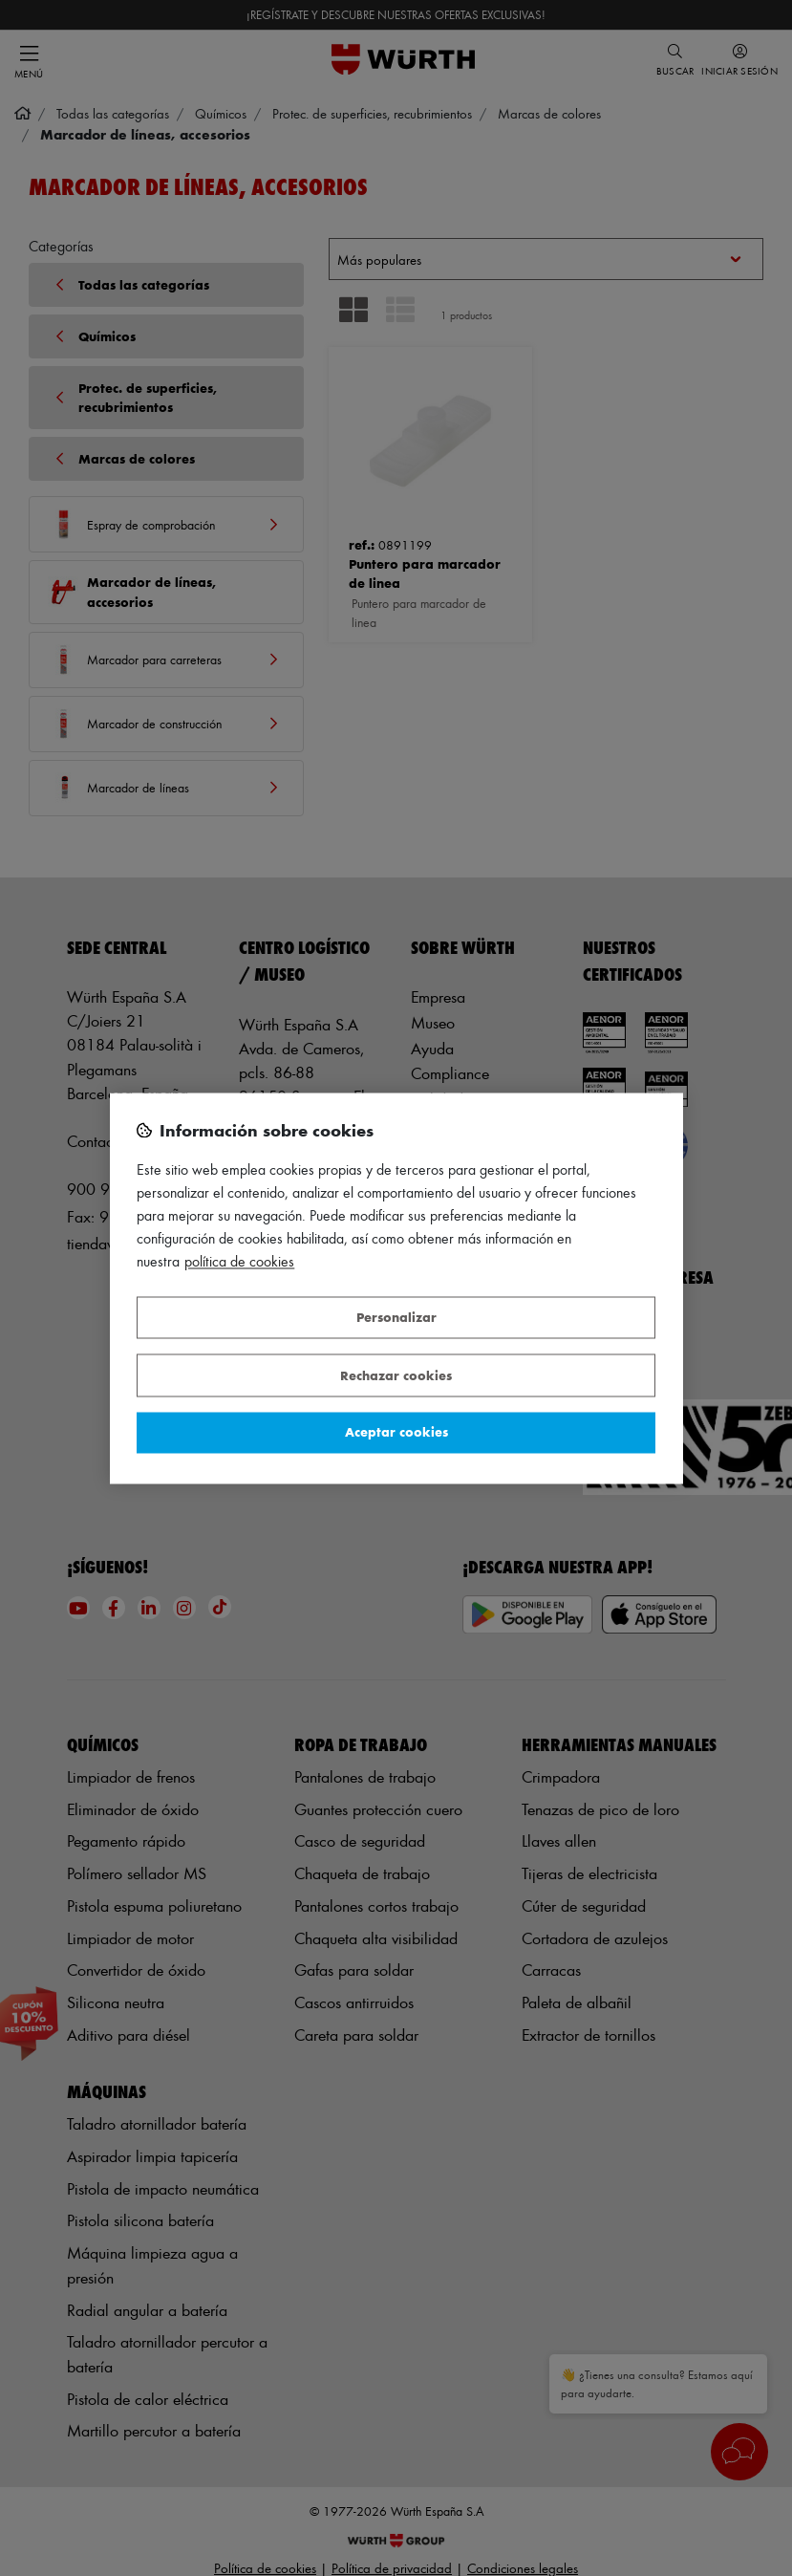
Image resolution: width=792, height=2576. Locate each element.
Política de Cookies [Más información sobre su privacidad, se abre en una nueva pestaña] (239, 1261)
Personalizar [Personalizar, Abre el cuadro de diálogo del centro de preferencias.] (396, 1318)
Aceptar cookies (396, 1432)
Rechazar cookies (396, 1375)
